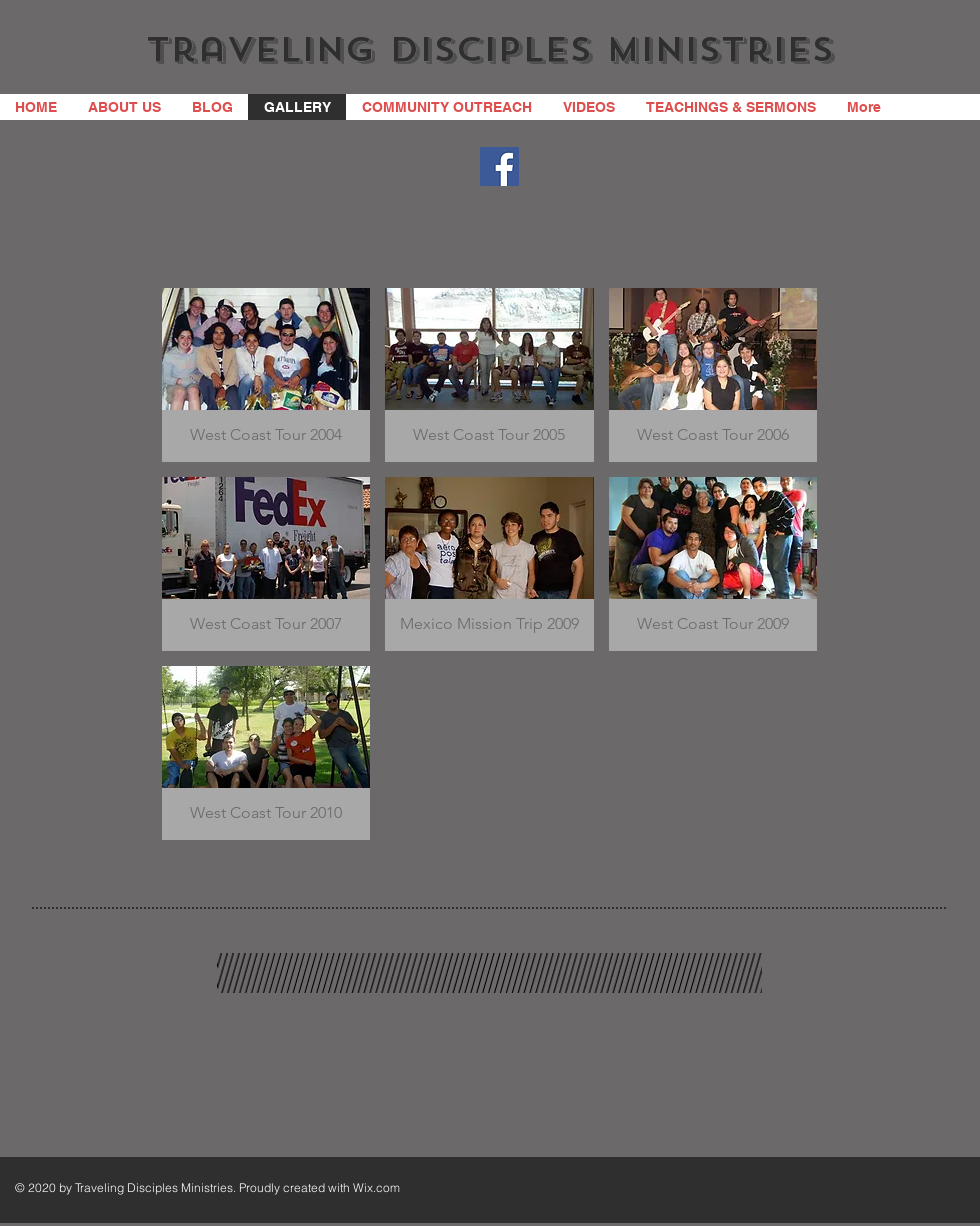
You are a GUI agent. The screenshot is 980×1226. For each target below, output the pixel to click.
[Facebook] (499, 166)
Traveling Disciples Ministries (490, 49)
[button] (266, 375)
